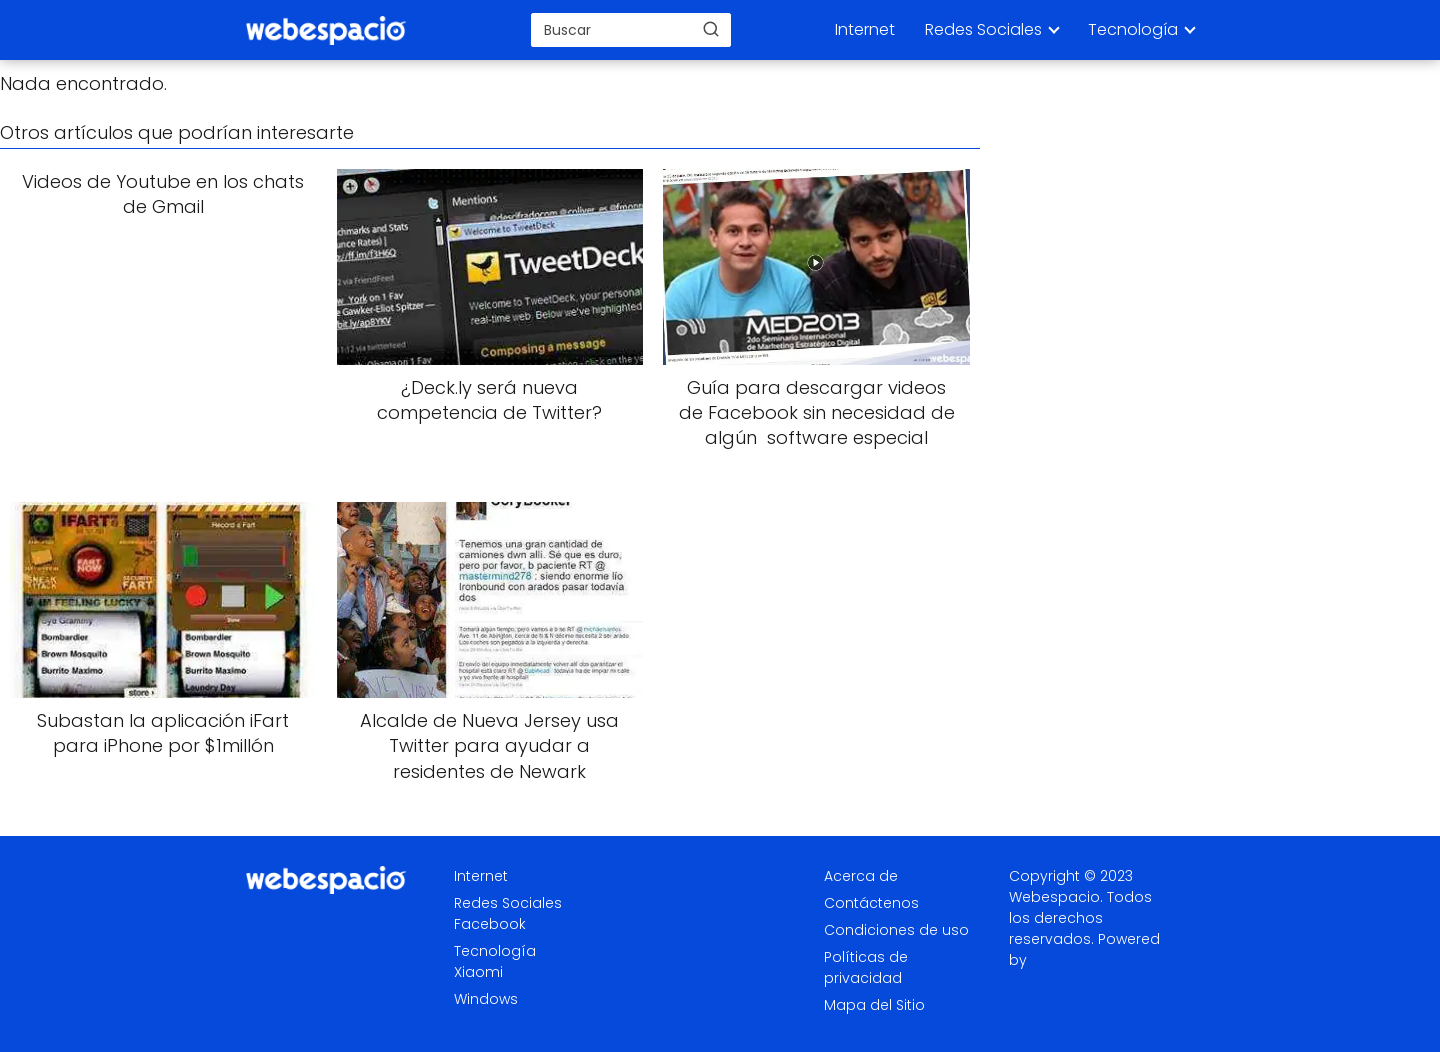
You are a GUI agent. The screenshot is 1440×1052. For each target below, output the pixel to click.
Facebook (490, 924)
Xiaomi (478, 972)
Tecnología (1133, 29)
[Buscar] (711, 29)
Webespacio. (1056, 897)
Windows (486, 999)
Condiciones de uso (896, 930)
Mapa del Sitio (874, 1005)
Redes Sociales (983, 29)
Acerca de (861, 876)
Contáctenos (871, 903)
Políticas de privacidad (866, 967)
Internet (865, 29)
